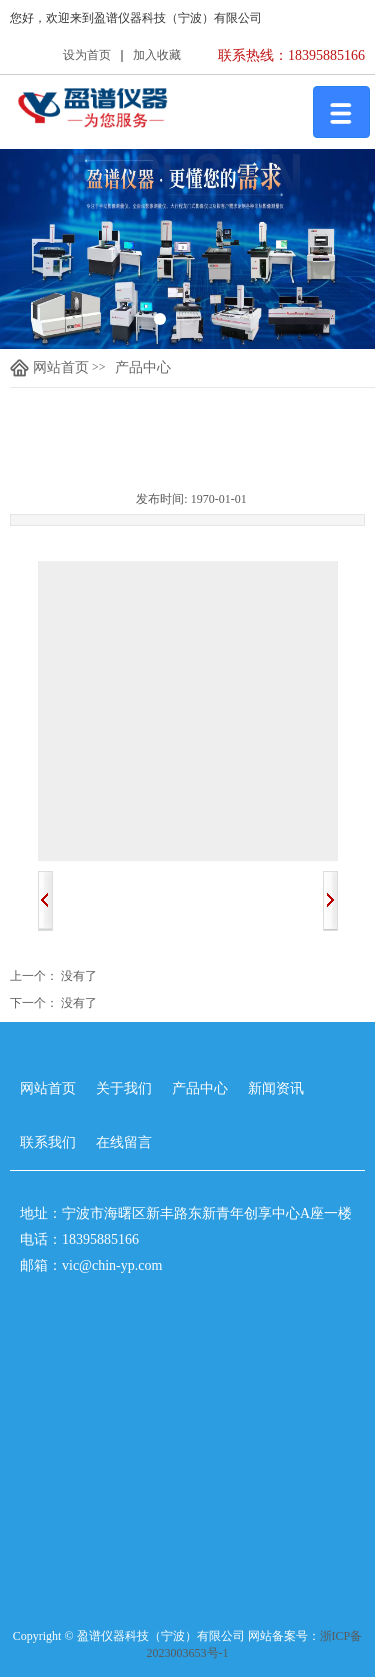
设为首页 (87, 55)
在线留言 (124, 1142)
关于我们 (124, 1088)
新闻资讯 (276, 1088)
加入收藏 (157, 55)
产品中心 (143, 367)
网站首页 (49, 368)
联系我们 (48, 1142)
